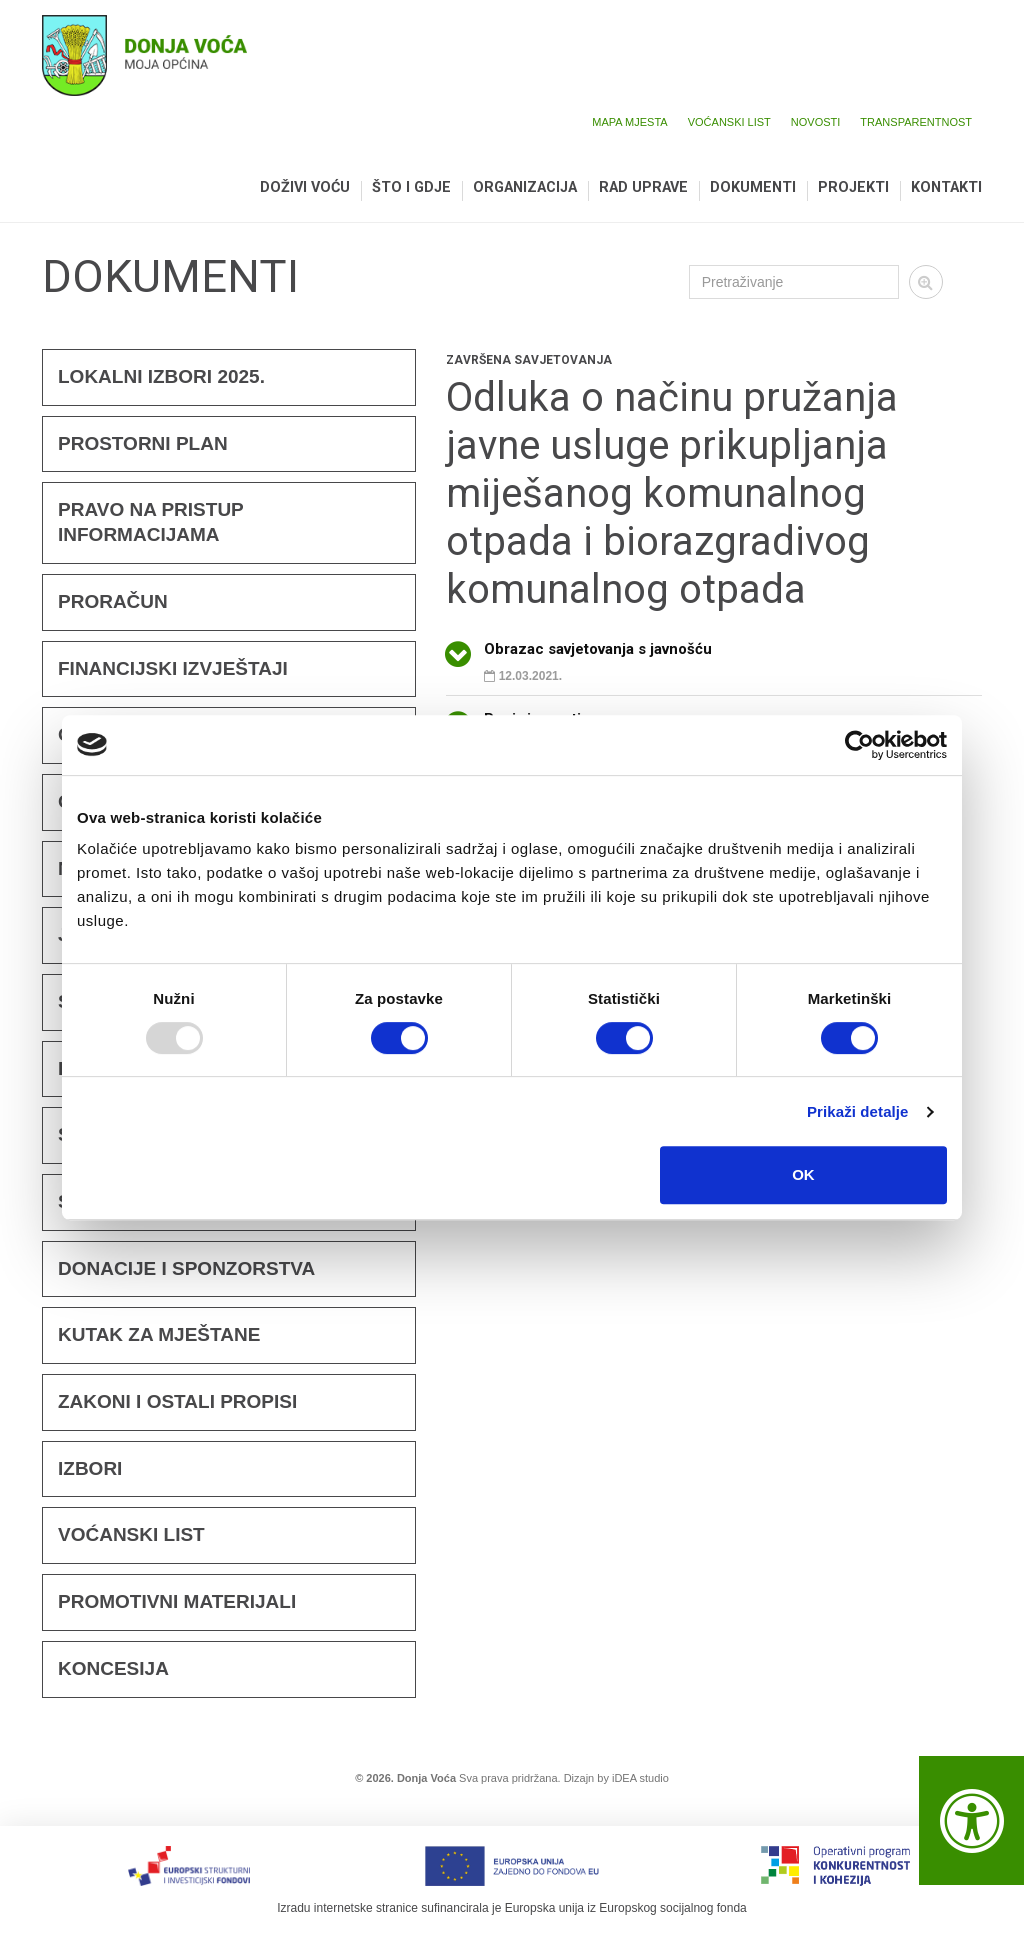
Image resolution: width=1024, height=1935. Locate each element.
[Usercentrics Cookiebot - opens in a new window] (859, 745)
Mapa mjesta (629, 122)
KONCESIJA (113, 1668)
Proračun (113, 601)
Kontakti (946, 188)
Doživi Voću (305, 188)
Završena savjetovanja (529, 360)
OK (803, 1174)
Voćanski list (729, 122)
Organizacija (525, 188)
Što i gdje (411, 188)
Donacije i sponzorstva (186, 1268)
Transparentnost (916, 122)
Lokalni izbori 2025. (161, 376)
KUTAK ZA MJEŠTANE (159, 1334)
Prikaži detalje (858, 1111)
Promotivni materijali (177, 1601)
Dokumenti (753, 188)
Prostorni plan (143, 443)
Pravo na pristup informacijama (150, 522)
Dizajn (579, 1778)
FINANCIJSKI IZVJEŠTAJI (173, 668)
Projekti (853, 188)
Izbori (90, 1468)
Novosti (816, 122)
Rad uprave (643, 188)
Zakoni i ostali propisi (177, 1401)
